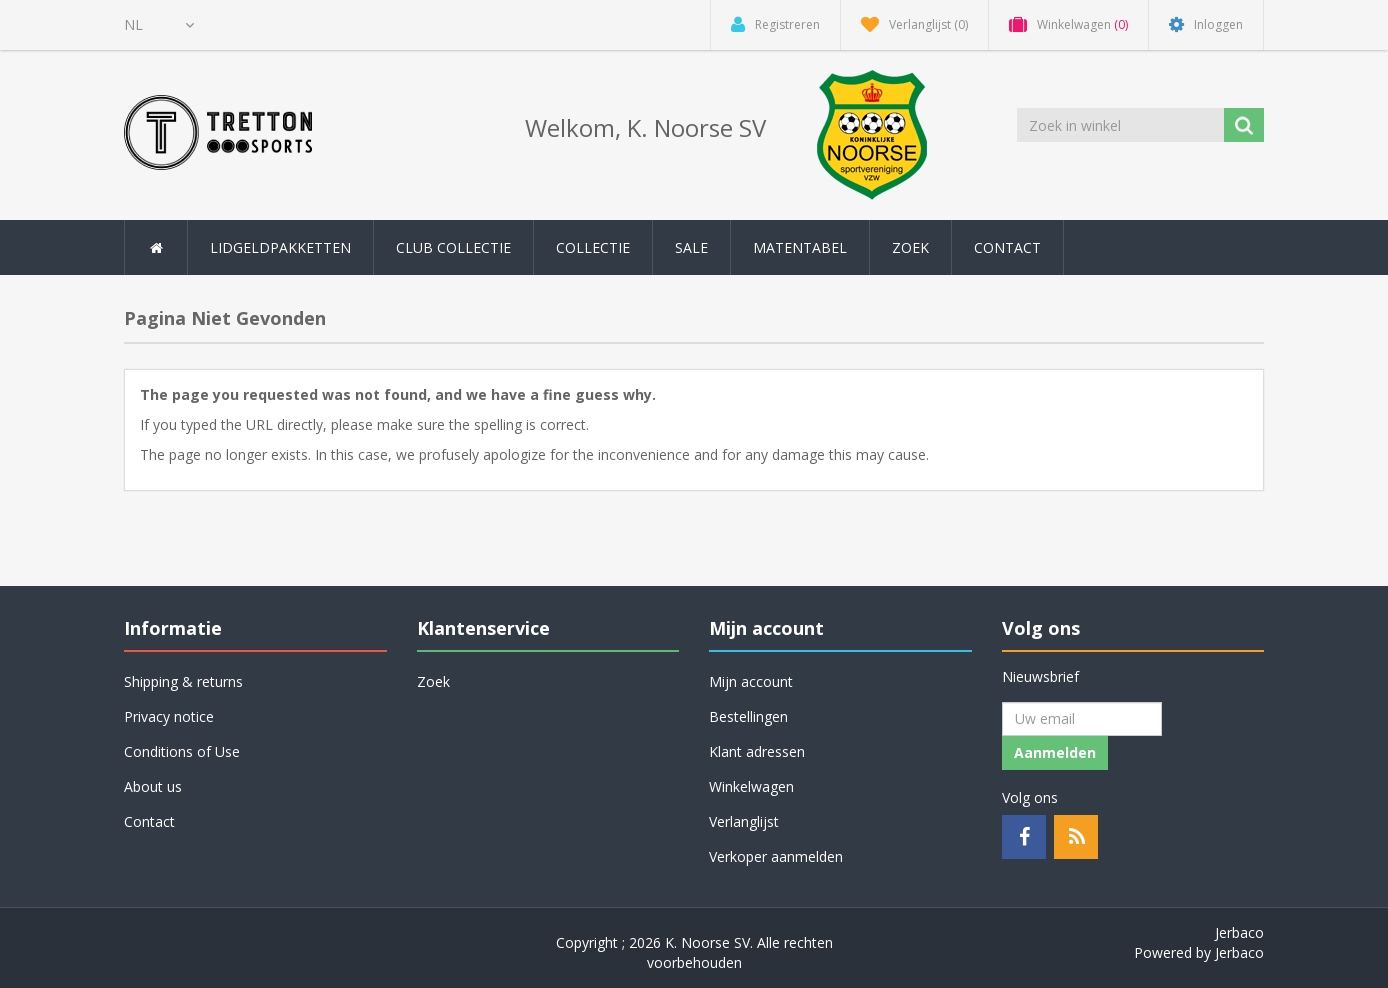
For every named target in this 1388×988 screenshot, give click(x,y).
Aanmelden (1055, 752)
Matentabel (800, 247)
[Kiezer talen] (159, 25)
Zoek (910, 247)
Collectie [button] (593, 247)
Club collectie (453, 247)
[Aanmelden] (1082, 719)
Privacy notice (169, 716)
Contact (1007, 247)
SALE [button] (691, 247)
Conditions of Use (182, 751)
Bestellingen (748, 716)
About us (153, 786)
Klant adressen (757, 751)
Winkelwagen (751, 786)
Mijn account (751, 681)
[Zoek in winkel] (1122, 125)
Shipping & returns (183, 681)
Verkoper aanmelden (776, 856)
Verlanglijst (744, 821)
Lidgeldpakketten (280, 247)
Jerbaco (1239, 932)
